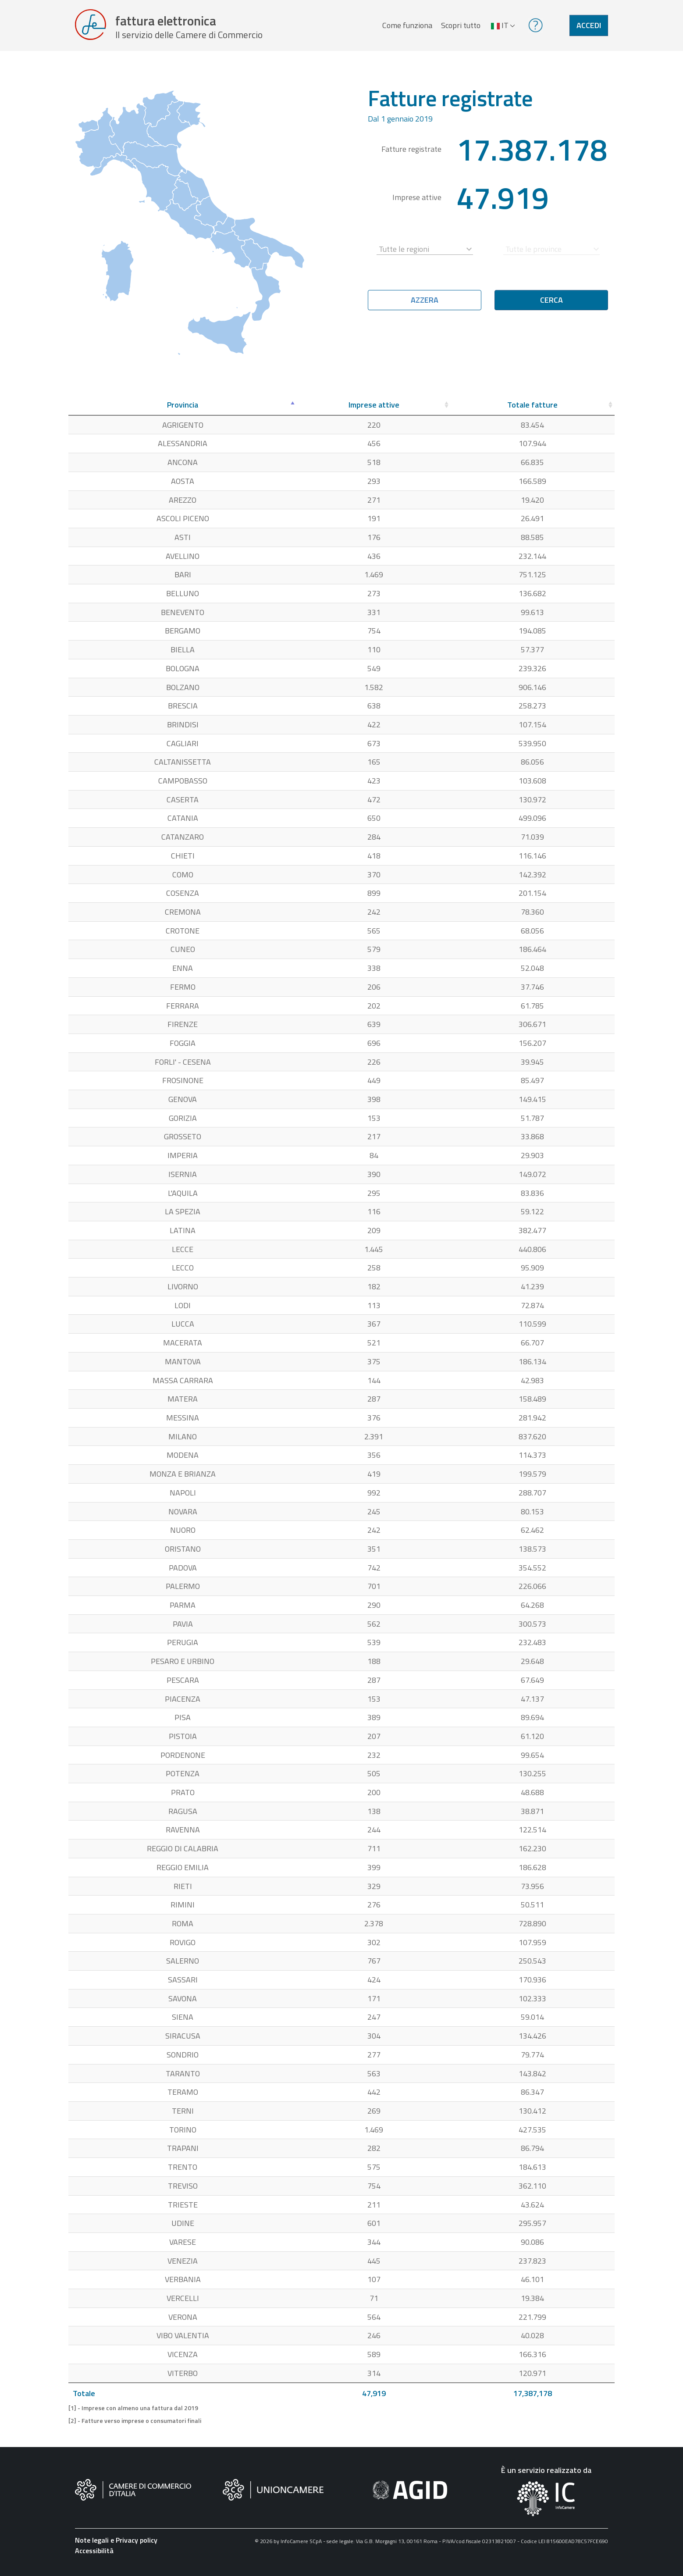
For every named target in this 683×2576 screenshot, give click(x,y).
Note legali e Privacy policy (116, 2545)
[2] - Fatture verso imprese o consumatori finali (134, 2426)
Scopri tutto (459, 28)
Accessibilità (94, 2556)
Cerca (551, 305)
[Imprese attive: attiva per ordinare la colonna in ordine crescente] (373, 411)
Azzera (424, 305)
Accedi (588, 28)
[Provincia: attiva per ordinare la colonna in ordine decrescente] (182, 411)
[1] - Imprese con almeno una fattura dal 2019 (133, 2413)
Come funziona (406, 28)
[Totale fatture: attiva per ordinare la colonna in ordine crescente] (533, 411)
